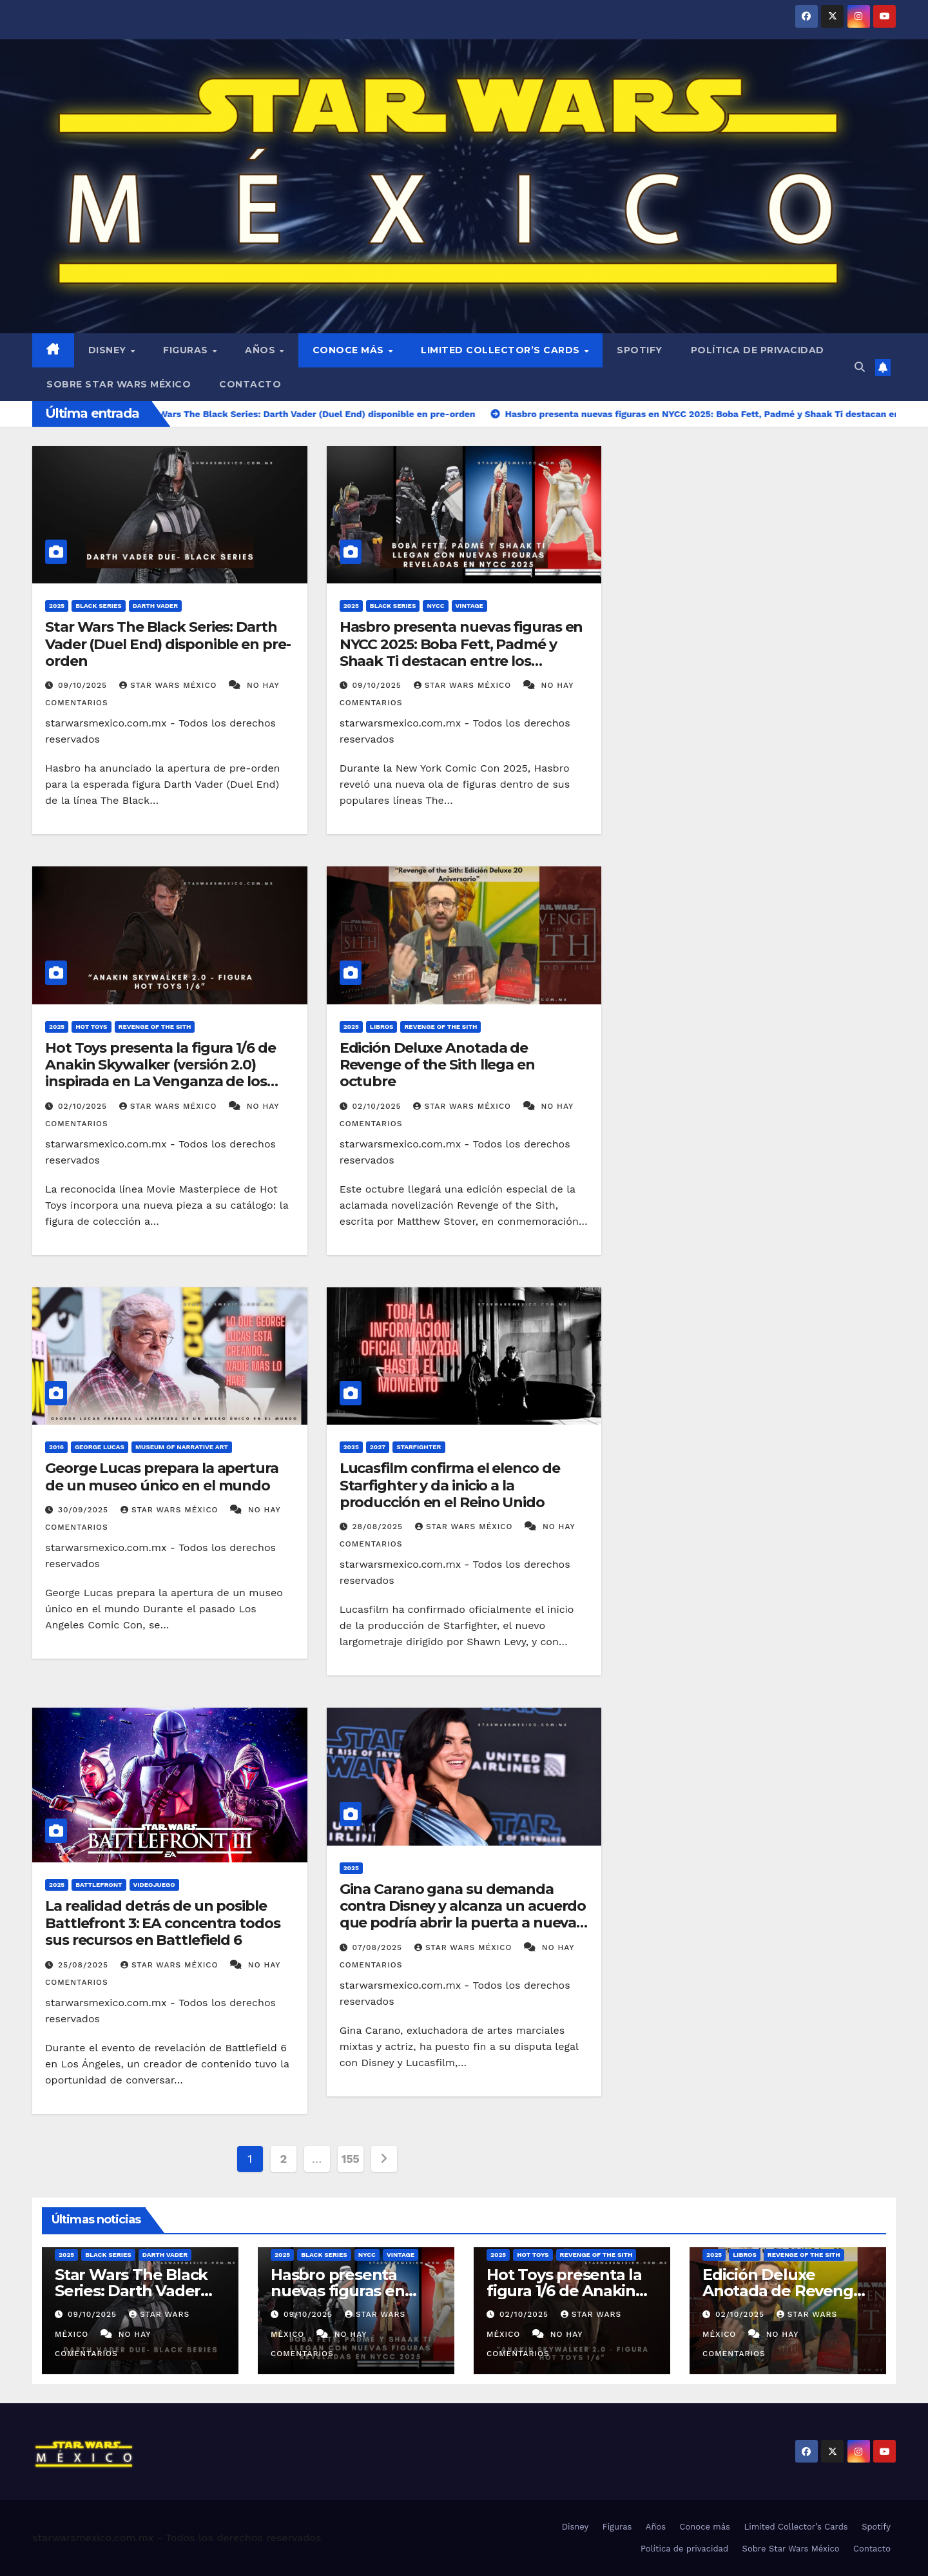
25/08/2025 (84, 1964)
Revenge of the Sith (155, 1026)
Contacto (250, 384)
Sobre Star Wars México (118, 384)
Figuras (187, 350)
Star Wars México (169, 685)
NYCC (435, 605)
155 (351, 2158)
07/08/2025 (379, 1947)
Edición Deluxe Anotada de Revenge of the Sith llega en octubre (437, 1065)
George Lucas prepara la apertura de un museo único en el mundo (161, 1476)
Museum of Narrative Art (181, 1446)
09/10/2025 (84, 685)
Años (261, 350)
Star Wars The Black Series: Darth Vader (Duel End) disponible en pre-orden (168, 644)
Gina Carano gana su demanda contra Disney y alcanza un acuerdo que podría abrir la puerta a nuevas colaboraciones (463, 1914)
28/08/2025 (379, 1526)
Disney (109, 350)
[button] (860, 367)
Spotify (639, 350)
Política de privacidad (757, 350)
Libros (382, 1026)
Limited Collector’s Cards (502, 350)
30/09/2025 (84, 1509)
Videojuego (154, 1884)
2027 (377, 1446)
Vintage (469, 605)
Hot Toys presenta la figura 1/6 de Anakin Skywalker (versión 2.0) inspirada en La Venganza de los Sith (160, 1073)
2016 (56, 1446)
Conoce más (350, 350)
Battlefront (98, 1884)
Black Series (98, 605)
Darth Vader (155, 605)
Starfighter (418, 1446)
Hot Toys (91, 1026)
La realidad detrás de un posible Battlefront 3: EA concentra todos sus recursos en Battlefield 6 (162, 1923)
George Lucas (99, 1446)
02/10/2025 (84, 1106)
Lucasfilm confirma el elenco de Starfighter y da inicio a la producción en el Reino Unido (450, 1485)
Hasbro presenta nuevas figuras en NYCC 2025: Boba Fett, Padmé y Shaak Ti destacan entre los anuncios (461, 652)
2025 (56, 605)
